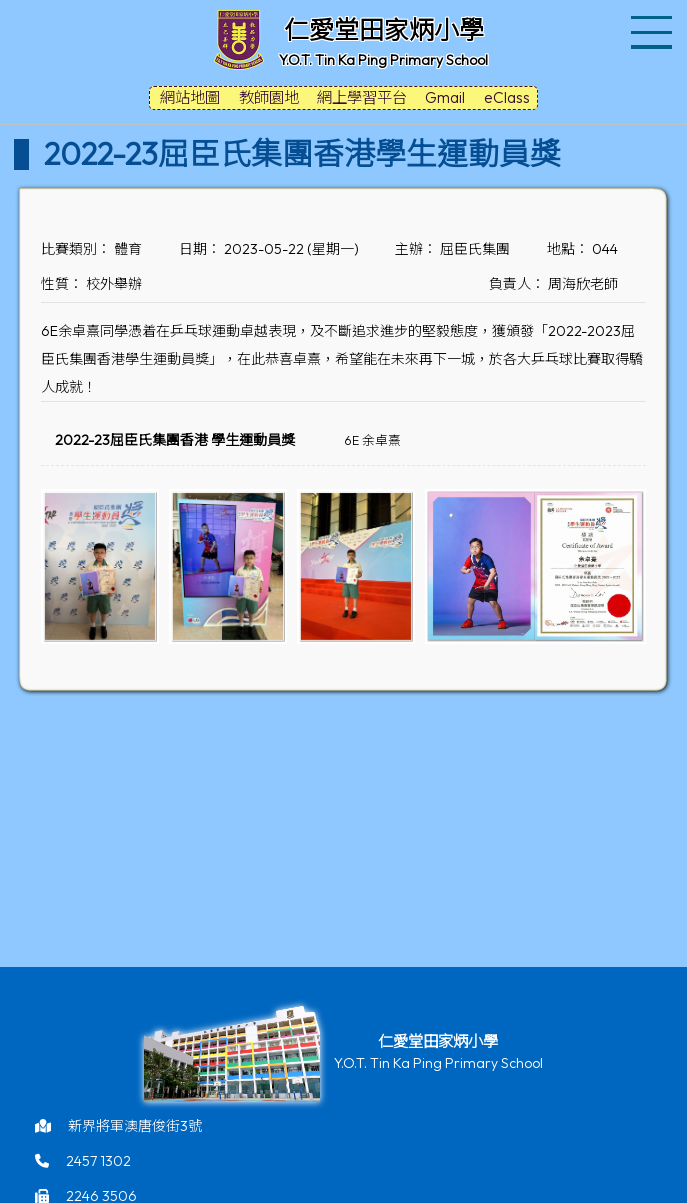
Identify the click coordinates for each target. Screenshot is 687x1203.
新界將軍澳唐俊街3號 (135, 1126)
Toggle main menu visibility (654, 20)
